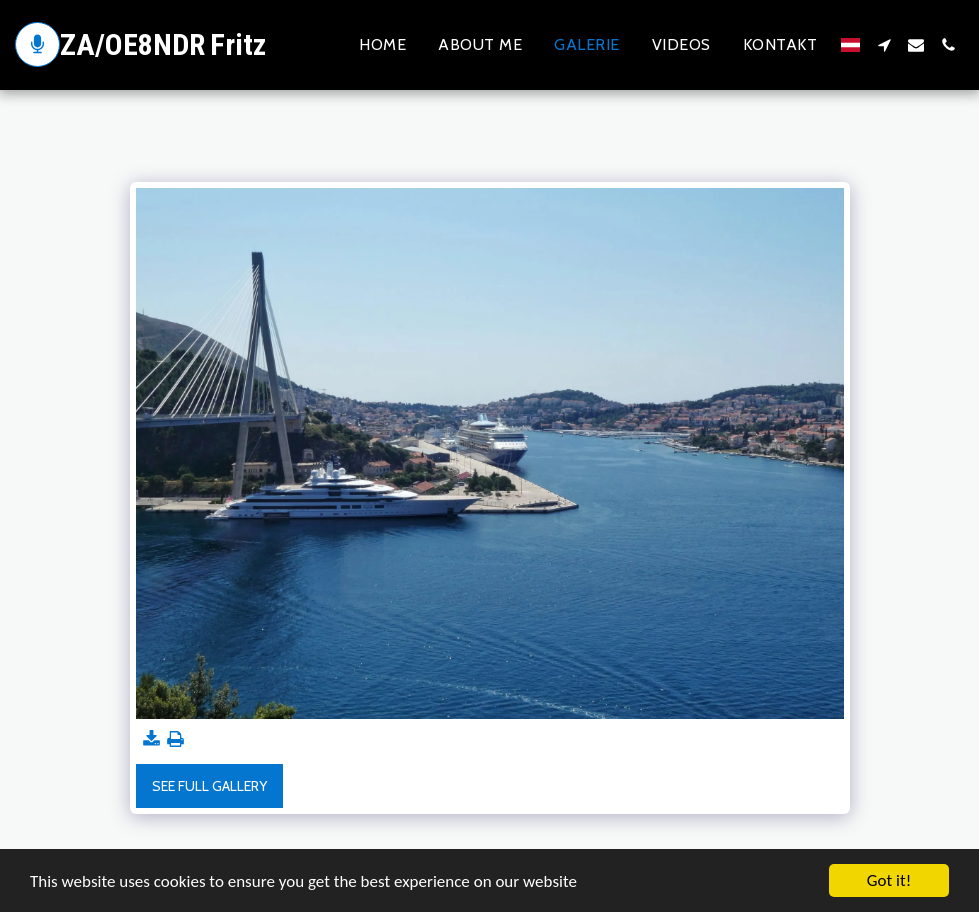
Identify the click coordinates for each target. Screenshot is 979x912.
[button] (884, 45)
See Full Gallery (209, 786)
